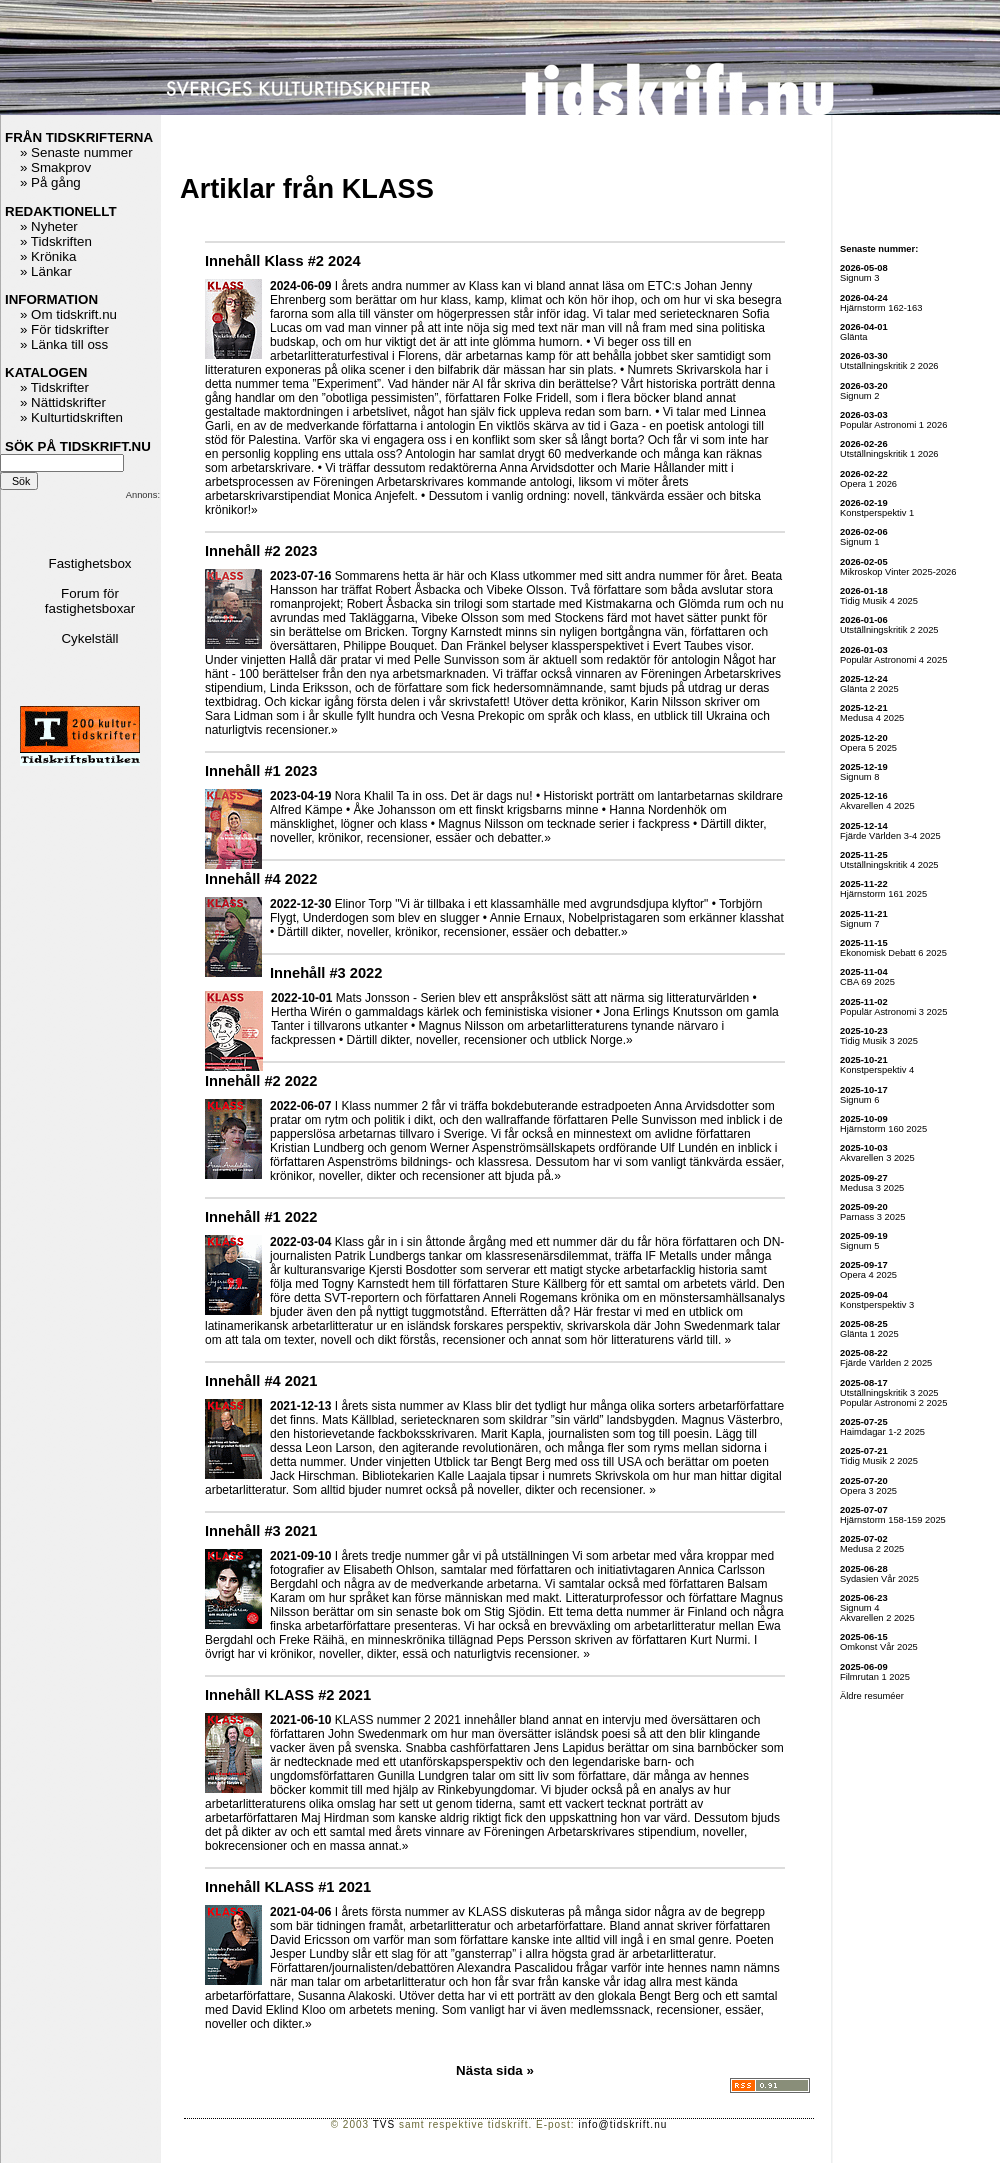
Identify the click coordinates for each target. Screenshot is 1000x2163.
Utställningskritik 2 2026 (889, 366)
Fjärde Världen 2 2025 (886, 1363)
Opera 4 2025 (868, 1275)
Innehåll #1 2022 (261, 1217)
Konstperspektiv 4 (877, 1070)
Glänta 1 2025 (869, 1334)
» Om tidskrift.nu (68, 314)
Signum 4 (859, 1608)
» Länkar (46, 271)
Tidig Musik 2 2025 (879, 1461)
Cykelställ (89, 638)
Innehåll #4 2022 (261, 879)
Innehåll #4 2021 (261, 1381)
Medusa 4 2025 (872, 718)
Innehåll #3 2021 (261, 1531)
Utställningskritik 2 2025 (889, 630)
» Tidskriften (56, 241)
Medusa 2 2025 (872, 1549)
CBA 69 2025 (867, 982)
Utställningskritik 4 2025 (889, 865)
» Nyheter (49, 226)
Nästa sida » (495, 2070)
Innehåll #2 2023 (261, 551)
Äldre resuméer (872, 1696)
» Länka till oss (64, 344)
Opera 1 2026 (868, 484)
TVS (384, 2124)
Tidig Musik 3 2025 (879, 1041)
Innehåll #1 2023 (261, 771)
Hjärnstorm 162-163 (881, 308)
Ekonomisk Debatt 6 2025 (893, 953)
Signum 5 (859, 1246)
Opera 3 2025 (868, 1491)
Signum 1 (859, 542)
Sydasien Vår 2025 (879, 1579)
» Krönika (48, 256)
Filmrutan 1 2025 (875, 1677)
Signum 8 (859, 777)
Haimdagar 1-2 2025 (882, 1432)
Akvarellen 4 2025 (877, 806)
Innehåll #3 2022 (326, 973)
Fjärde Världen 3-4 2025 (890, 836)
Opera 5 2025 (868, 748)
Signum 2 (859, 396)
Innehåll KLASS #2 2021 (288, 1695)
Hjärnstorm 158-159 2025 (893, 1520)
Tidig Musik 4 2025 (879, 601)
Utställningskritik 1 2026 (889, 454)
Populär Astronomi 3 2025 (893, 1012)
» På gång (50, 182)
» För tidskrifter (64, 329)
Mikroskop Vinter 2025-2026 (898, 572)
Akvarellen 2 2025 (877, 1618)
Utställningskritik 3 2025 (889, 1393)
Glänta (853, 337)
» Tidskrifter (54, 387)
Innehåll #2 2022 (261, 1081)
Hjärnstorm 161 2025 (883, 894)
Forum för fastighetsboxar (90, 601)
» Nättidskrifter (63, 402)
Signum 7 (859, 924)
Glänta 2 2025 (869, 689)
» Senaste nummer (76, 152)
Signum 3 (859, 278)
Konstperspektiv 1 (877, 513)
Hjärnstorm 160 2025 (883, 1129)
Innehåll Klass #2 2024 (283, 261)
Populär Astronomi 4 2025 (893, 660)
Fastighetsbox (90, 563)
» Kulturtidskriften (71, 417)
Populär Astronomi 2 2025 (893, 1403)
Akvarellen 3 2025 (877, 1158)
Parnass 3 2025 (872, 1217)
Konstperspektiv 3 (877, 1305)
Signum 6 (859, 1100)
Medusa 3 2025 (872, 1188)
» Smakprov (55, 167)
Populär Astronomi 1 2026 (893, 425)
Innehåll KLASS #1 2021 (288, 1887)
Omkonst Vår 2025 (879, 1647)
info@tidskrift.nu (622, 2124)
